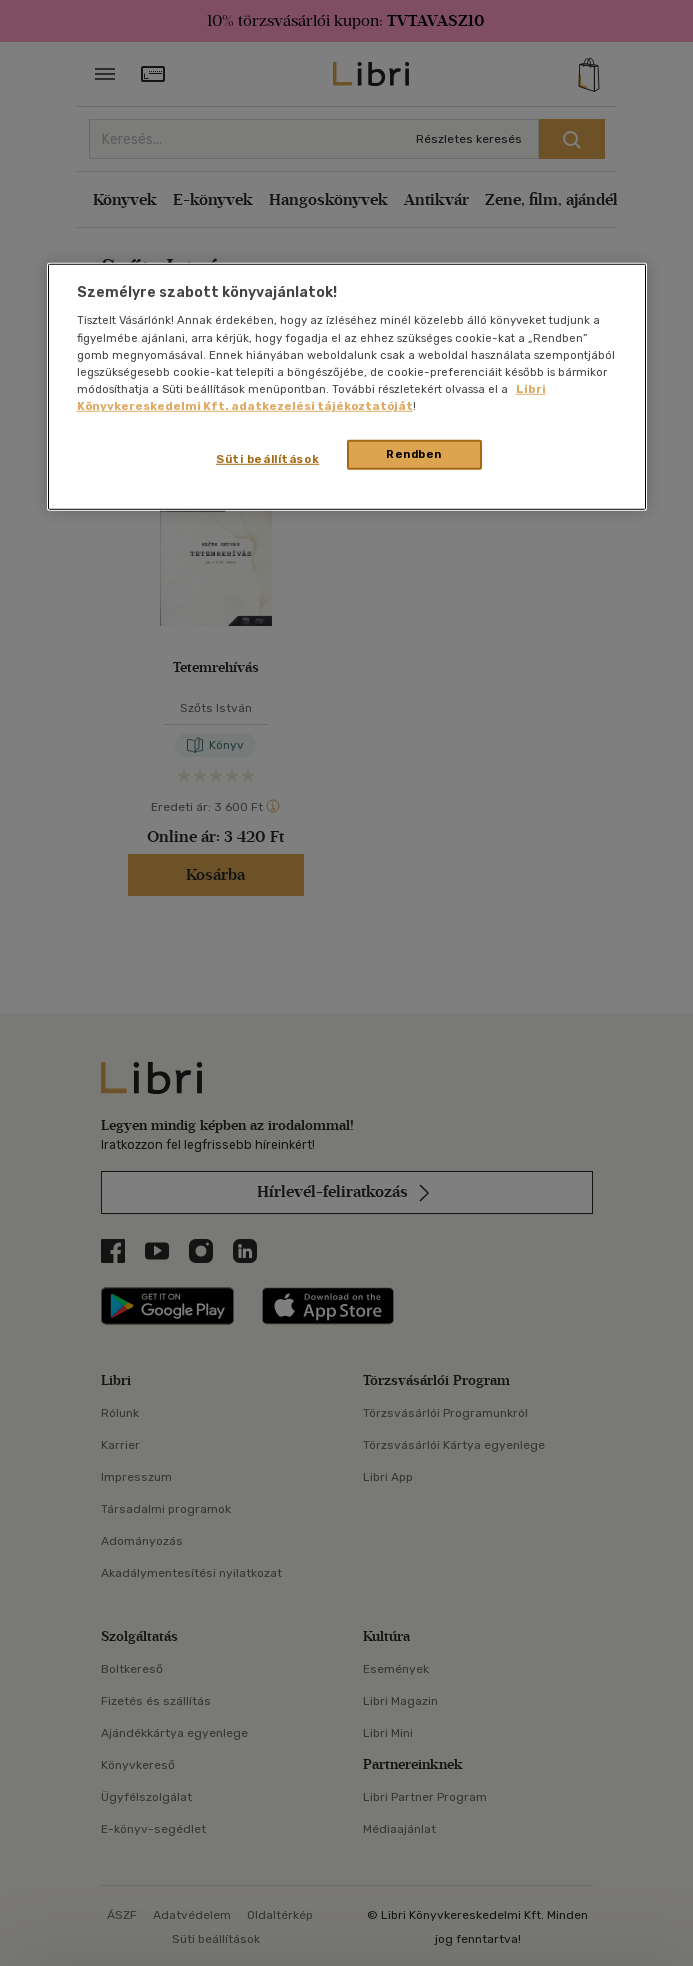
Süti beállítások (267, 459)
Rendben (414, 454)
